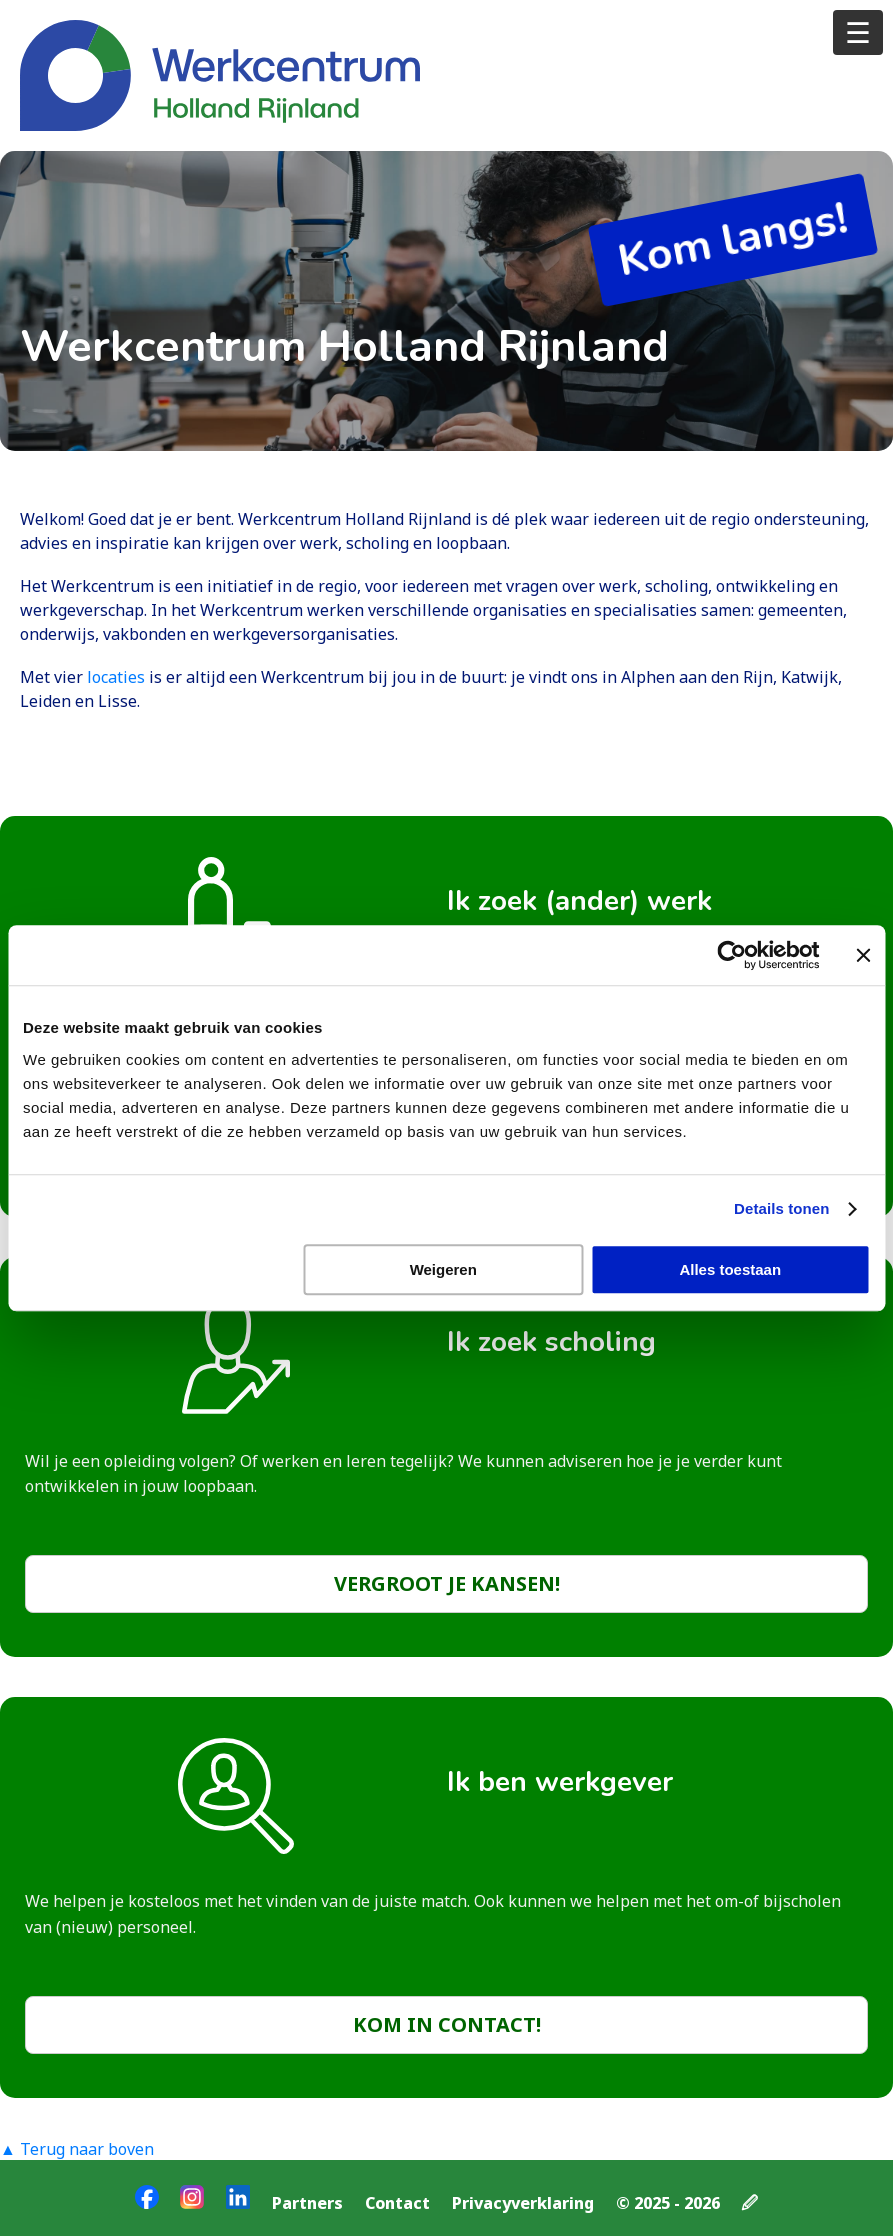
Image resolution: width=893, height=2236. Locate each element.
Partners (307, 2203)
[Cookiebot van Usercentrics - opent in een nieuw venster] (731, 955)
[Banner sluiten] (863, 955)
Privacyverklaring (523, 2203)
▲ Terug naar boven (77, 2149)
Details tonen (781, 1208)
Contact (397, 2203)
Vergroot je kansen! (447, 1583)
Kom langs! (732, 239)
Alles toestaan (730, 1269)
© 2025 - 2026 (668, 2203)
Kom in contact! (447, 2024)
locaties (118, 677)
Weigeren (443, 1269)
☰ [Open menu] (858, 31)
